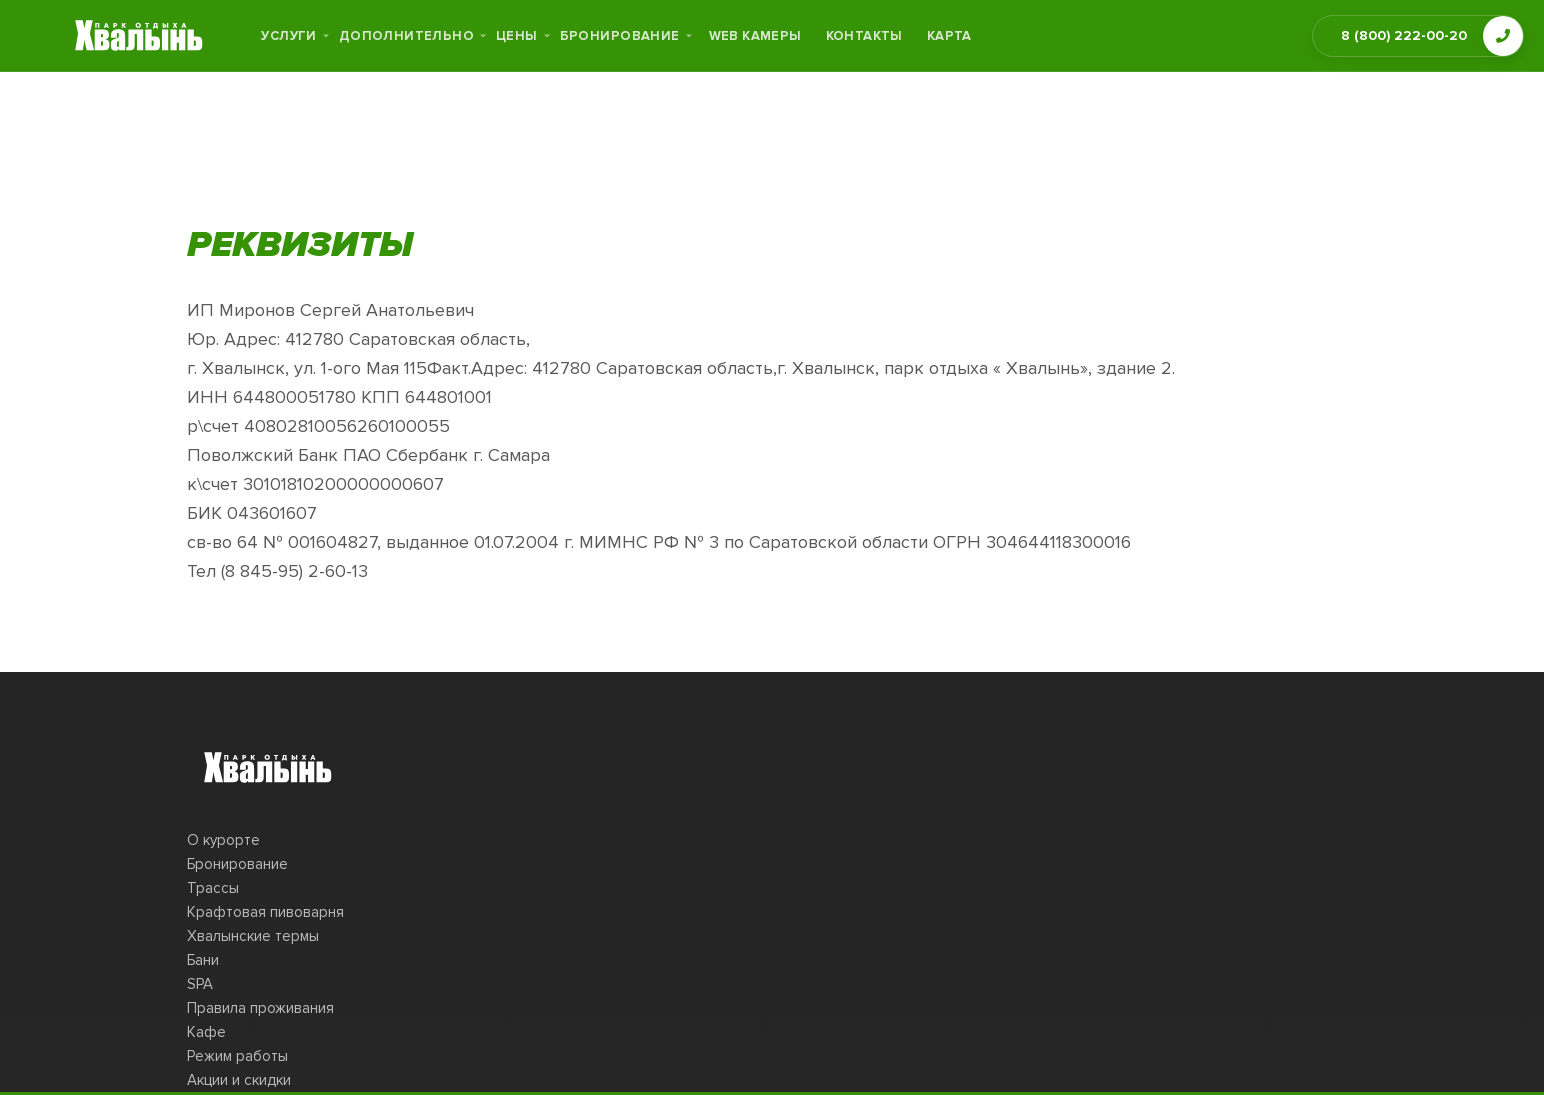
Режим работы (237, 1056)
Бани (203, 960)
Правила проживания (260, 1008)
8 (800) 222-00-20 (1404, 35)
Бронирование (237, 864)
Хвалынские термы (253, 936)
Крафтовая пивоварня (265, 912)
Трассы (213, 888)
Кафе (206, 1032)
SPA (200, 984)
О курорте (223, 840)
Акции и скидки (239, 1080)
